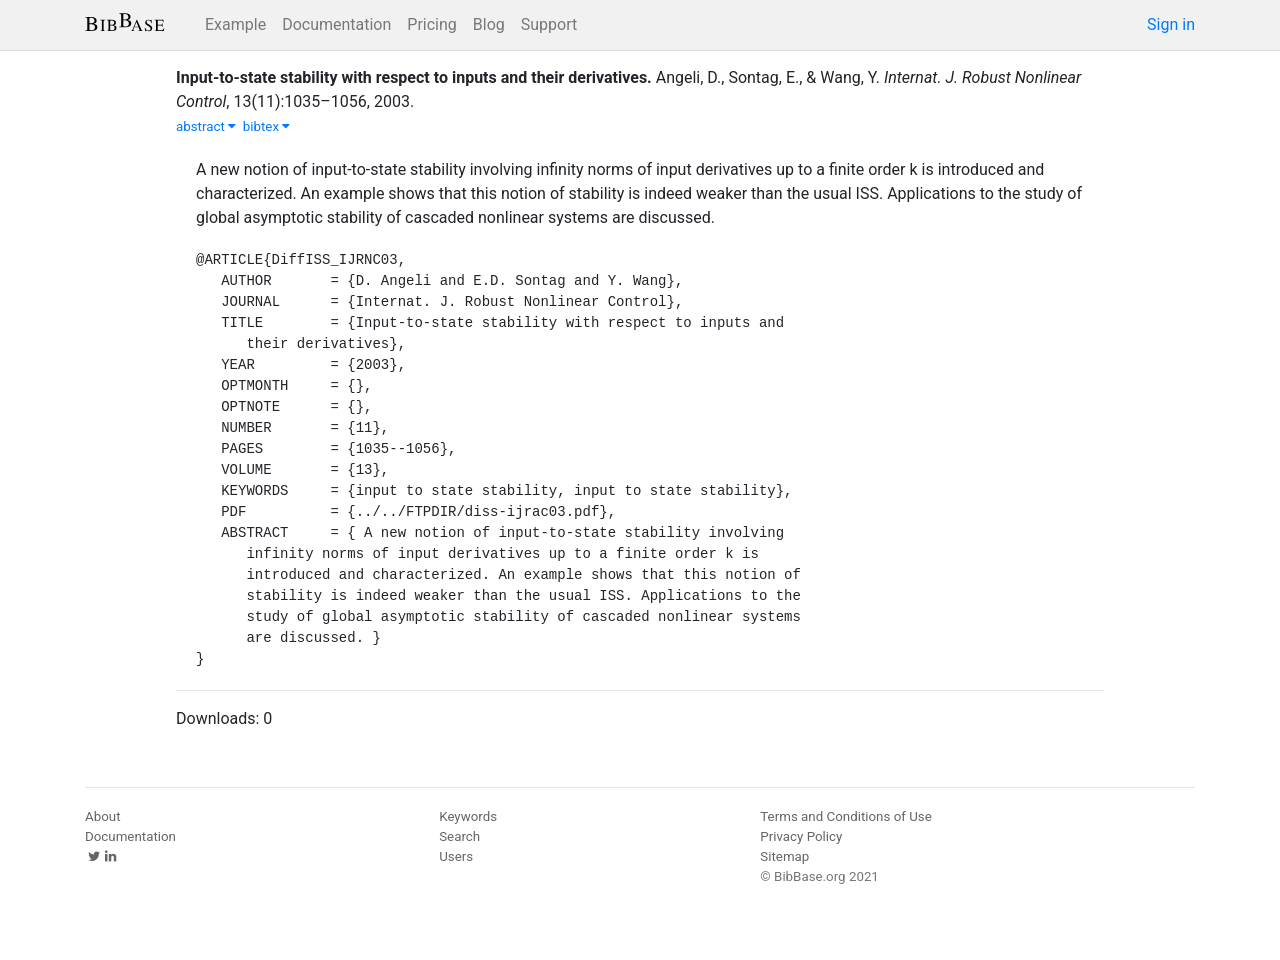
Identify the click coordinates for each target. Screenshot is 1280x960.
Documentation (336, 24)
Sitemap (784, 856)
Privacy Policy (801, 836)
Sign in (1171, 24)
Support (549, 24)
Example (235, 24)
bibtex (267, 126)
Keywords (468, 816)
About (103, 816)
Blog (489, 24)
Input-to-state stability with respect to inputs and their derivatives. (414, 77)
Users (456, 856)
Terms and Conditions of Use (845, 816)
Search (459, 836)
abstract (206, 126)
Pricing (432, 24)
